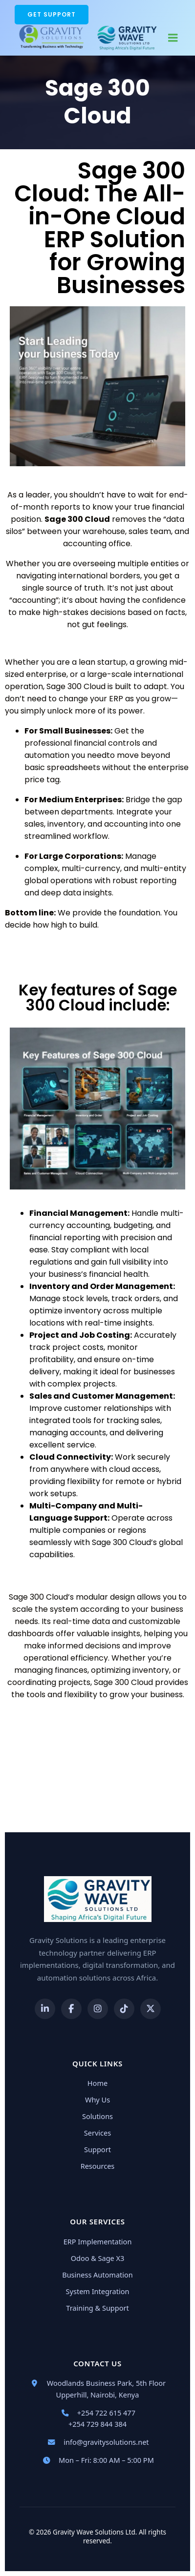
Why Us (97, 2099)
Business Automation (97, 2274)
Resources (98, 2166)
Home (97, 2083)
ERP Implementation (98, 2241)
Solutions (97, 2116)
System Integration (98, 2291)
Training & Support (97, 2308)
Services (97, 2133)
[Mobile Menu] (173, 37)
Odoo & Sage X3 (98, 2258)
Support (97, 2149)
